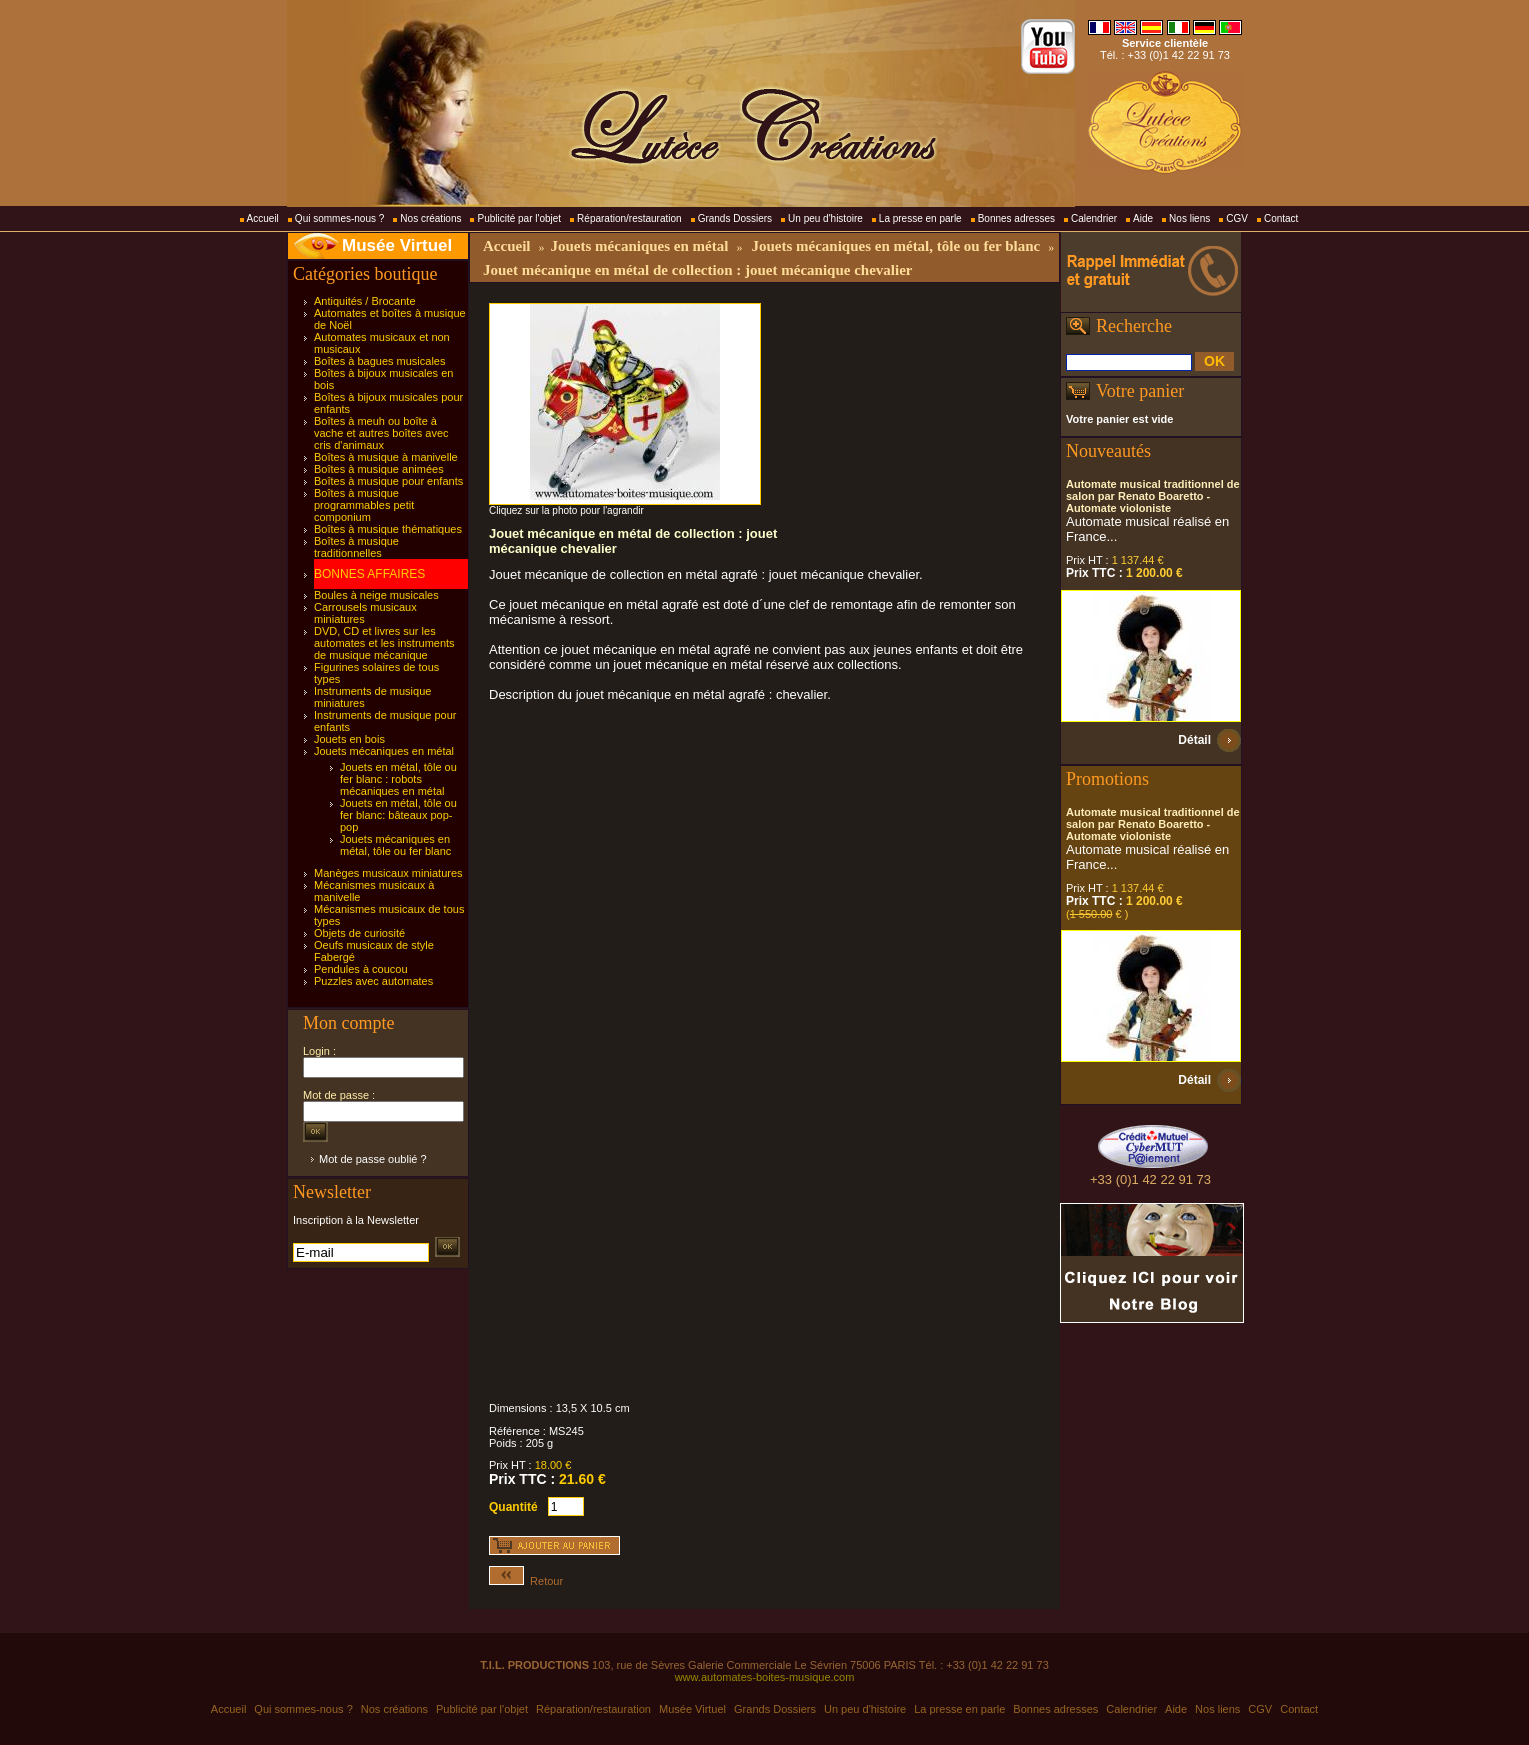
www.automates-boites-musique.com (765, 1677)
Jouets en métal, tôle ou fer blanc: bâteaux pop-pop (398, 815)
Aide (1143, 218)
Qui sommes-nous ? (339, 218)
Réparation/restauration (629, 218)
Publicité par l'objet (519, 218)
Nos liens (1189, 218)
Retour (526, 1581)
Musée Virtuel (397, 245)
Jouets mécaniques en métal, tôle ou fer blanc (395, 845)
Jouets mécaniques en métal (384, 751)
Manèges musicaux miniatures (388, 873)
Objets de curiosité (359, 933)
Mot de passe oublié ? (373, 1159)
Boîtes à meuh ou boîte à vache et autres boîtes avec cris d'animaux (381, 433)
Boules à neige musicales (376, 595)
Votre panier (1140, 391)
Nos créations (430, 218)
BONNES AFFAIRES (369, 574)
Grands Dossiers (735, 218)
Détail (1194, 740)
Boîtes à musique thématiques (388, 529)
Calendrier (1094, 218)
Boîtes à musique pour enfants (388, 481)
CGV (1237, 218)
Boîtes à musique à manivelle (386, 457)
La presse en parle (920, 218)
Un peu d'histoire (825, 218)
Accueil (263, 218)
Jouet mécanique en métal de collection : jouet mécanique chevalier (698, 270)
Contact (1281, 218)
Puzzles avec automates (373, 981)
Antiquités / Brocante (365, 301)
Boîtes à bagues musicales (379, 361)
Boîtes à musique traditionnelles (356, 547)
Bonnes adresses (1016, 218)
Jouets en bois (349, 739)
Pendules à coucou (361, 969)
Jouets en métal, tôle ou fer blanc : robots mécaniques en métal (398, 779)
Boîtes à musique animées (379, 469)
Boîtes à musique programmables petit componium (364, 505)
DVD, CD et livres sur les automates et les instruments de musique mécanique (384, 643)
